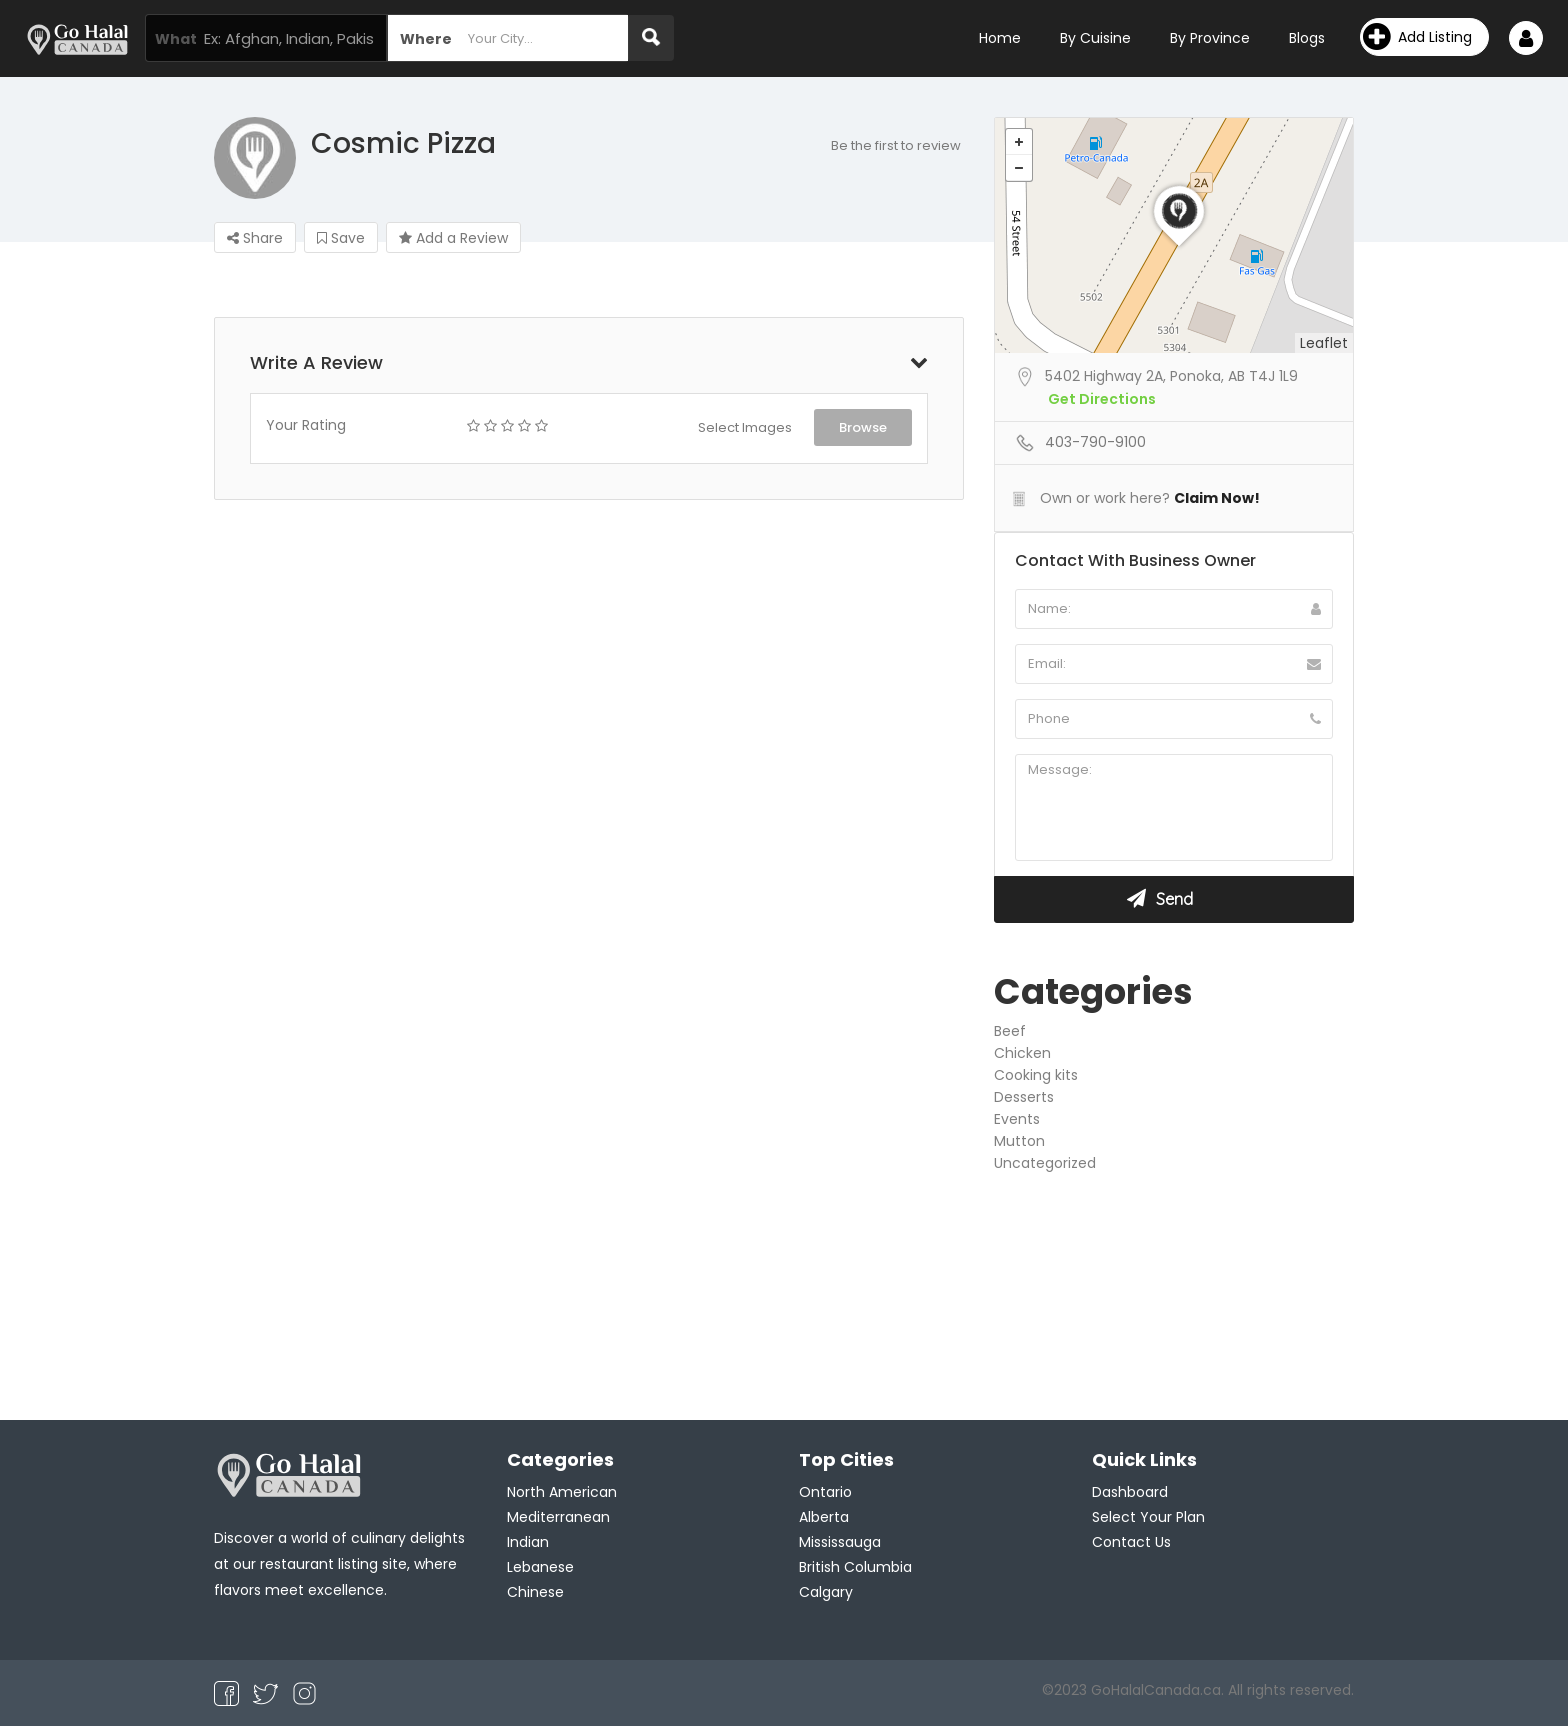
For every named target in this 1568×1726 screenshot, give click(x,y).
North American (562, 1492)
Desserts (1024, 1097)
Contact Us (1131, 1542)
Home (1000, 38)
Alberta (824, 1517)
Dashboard (1130, 1492)
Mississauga (840, 1542)
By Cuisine (1095, 38)
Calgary (826, 1592)
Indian (528, 1542)
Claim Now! (1217, 498)
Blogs (1307, 38)
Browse (863, 427)
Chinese (535, 1592)
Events (1017, 1119)
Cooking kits (1036, 1075)
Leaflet (1324, 343)
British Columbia (855, 1567)
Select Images (745, 427)
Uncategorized (1045, 1163)
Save (341, 238)
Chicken (1022, 1053)
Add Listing (1417, 37)
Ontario (825, 1492)
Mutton (1019, 1141)
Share (255, 238)
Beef (1010, 1031)
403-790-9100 (1095, 442)
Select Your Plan (1148, 1517)
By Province (1210, 38)
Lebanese (540, 1567)
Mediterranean (558, 1517)
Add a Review (453, 238)
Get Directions (1102, 399)
